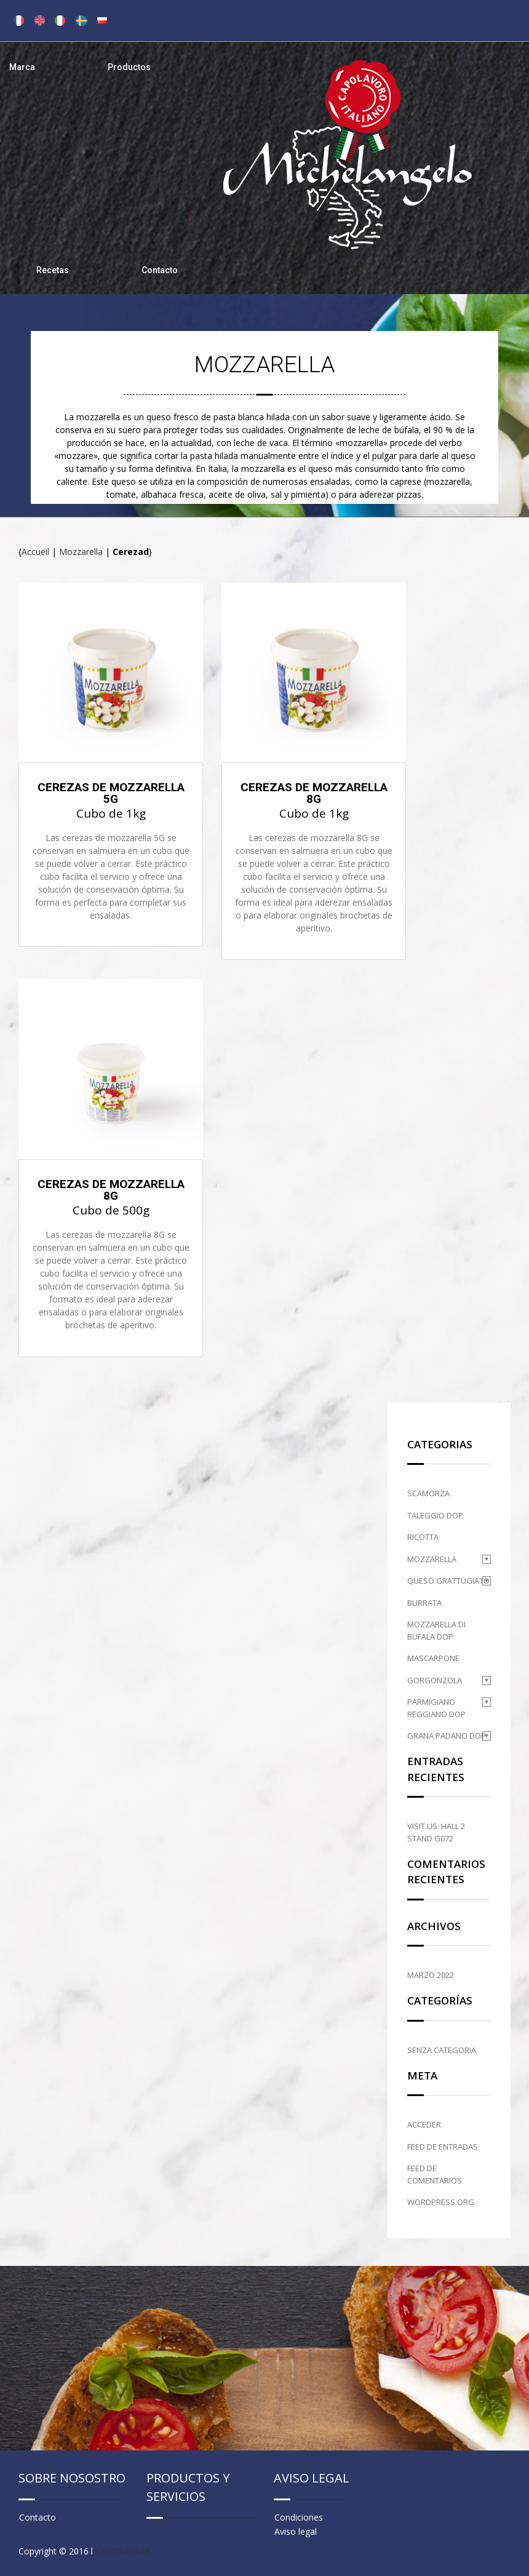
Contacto (159, 270)
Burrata (424, 1602)
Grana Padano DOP (446, 1735)
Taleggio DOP (435, 1515)
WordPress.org (440, 2201)
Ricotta (423, 1536)
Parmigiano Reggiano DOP (436, 1708)
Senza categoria (441, 2050)
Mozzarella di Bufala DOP (436, 1630)
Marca (22, 67)
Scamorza (428, 1493)
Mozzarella (81, 551)
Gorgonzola (434, 1680)
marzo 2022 (430, 1974)
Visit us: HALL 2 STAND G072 (436, 1832)
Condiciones (298, 2517)
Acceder (424, 2124)
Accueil (35, 551)
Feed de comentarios (434, 2174)
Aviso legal (295, 2531)
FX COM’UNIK (122, 2551)
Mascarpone (433, 1658)
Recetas (52, 270)
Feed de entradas (442, 2146)
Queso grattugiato (448, 1580)
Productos (129, 67)
